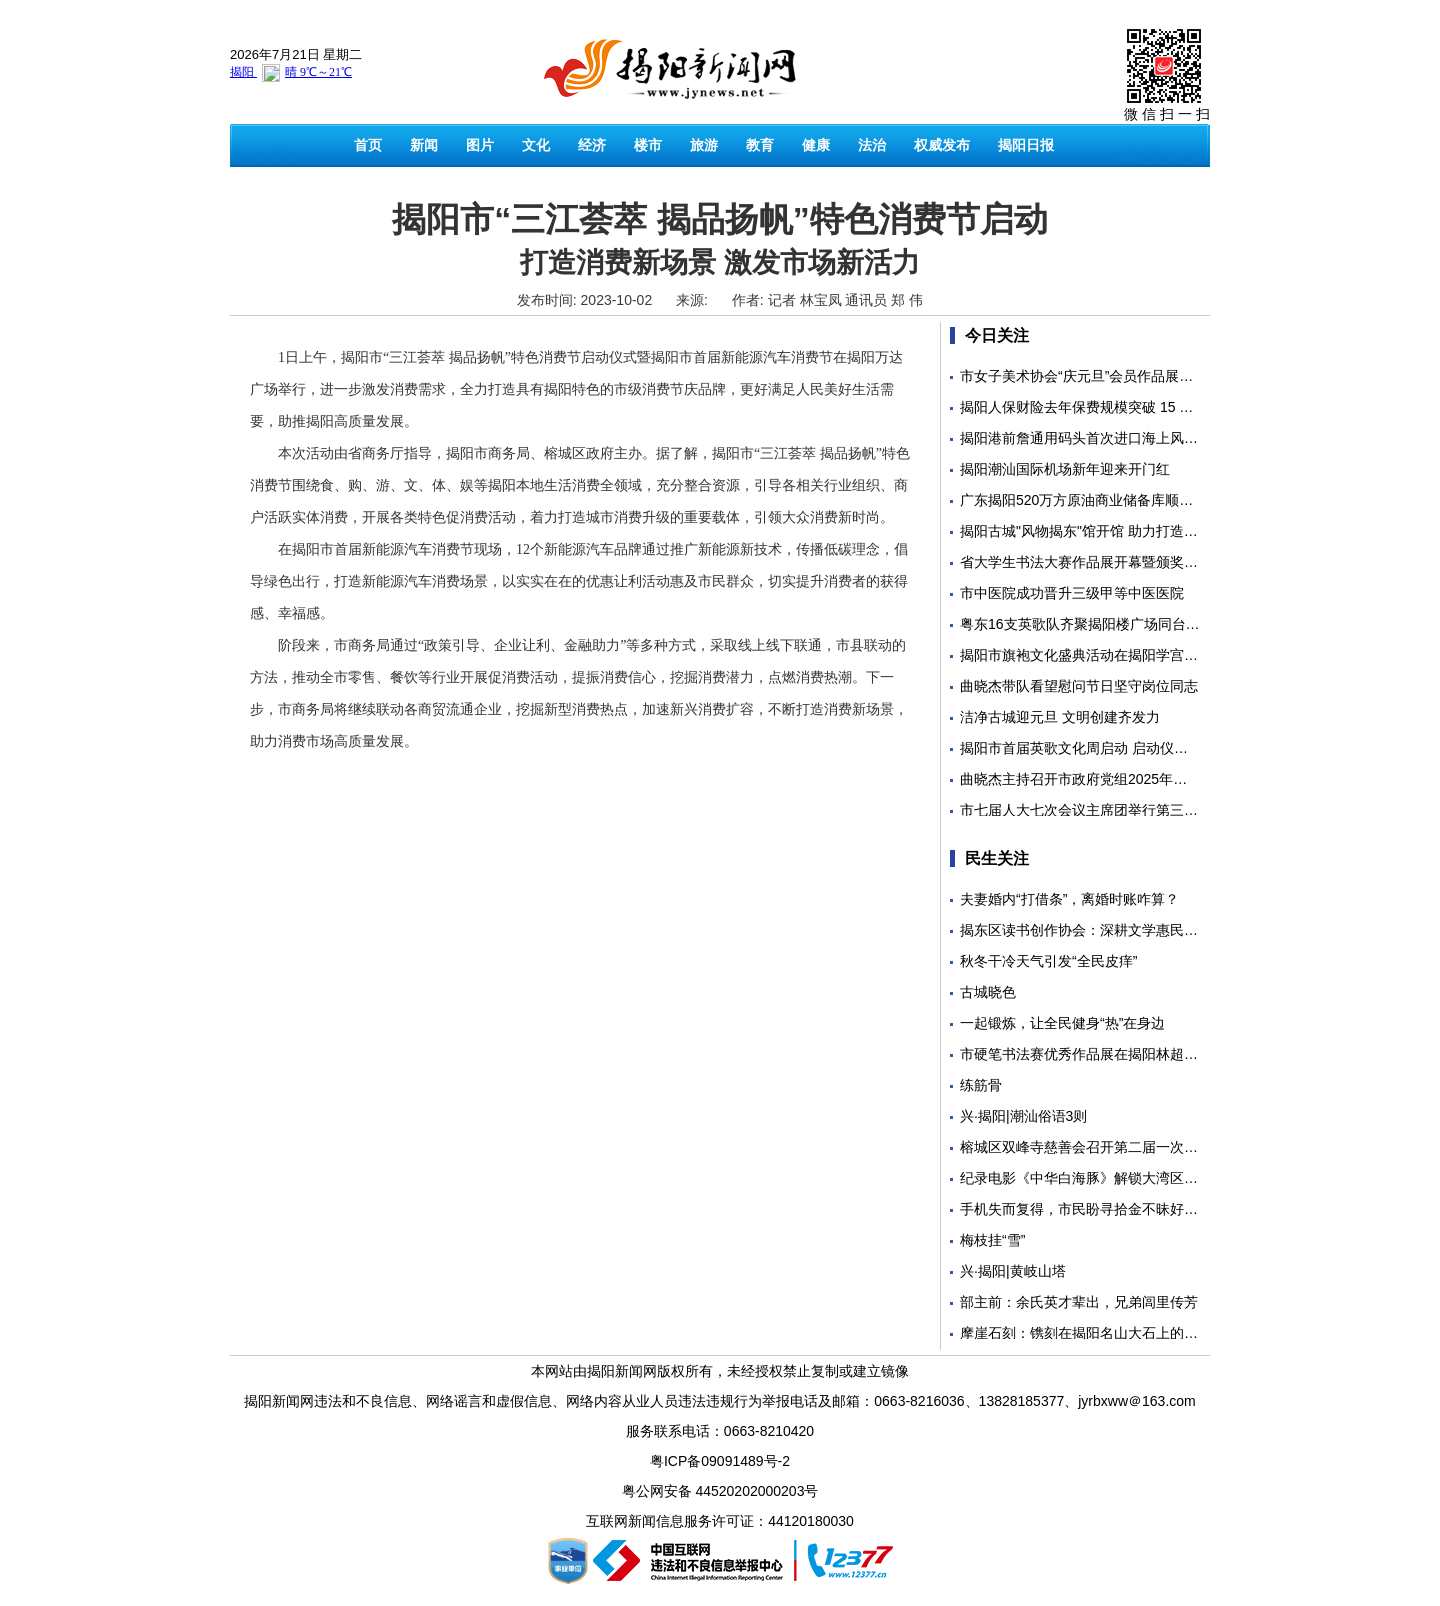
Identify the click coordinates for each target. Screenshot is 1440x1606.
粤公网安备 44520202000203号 (720, 1491)
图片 (480, 145)
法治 (872, 145)
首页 (368, 145)
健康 (816, 145)
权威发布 (942, 145)
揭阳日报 (1026, 145)
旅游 (704, 145)
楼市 (648, 145)
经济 (592, 145)
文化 (536, 145)
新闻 (424, 145)
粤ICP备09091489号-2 (720, 1461)
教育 (760, 145)
